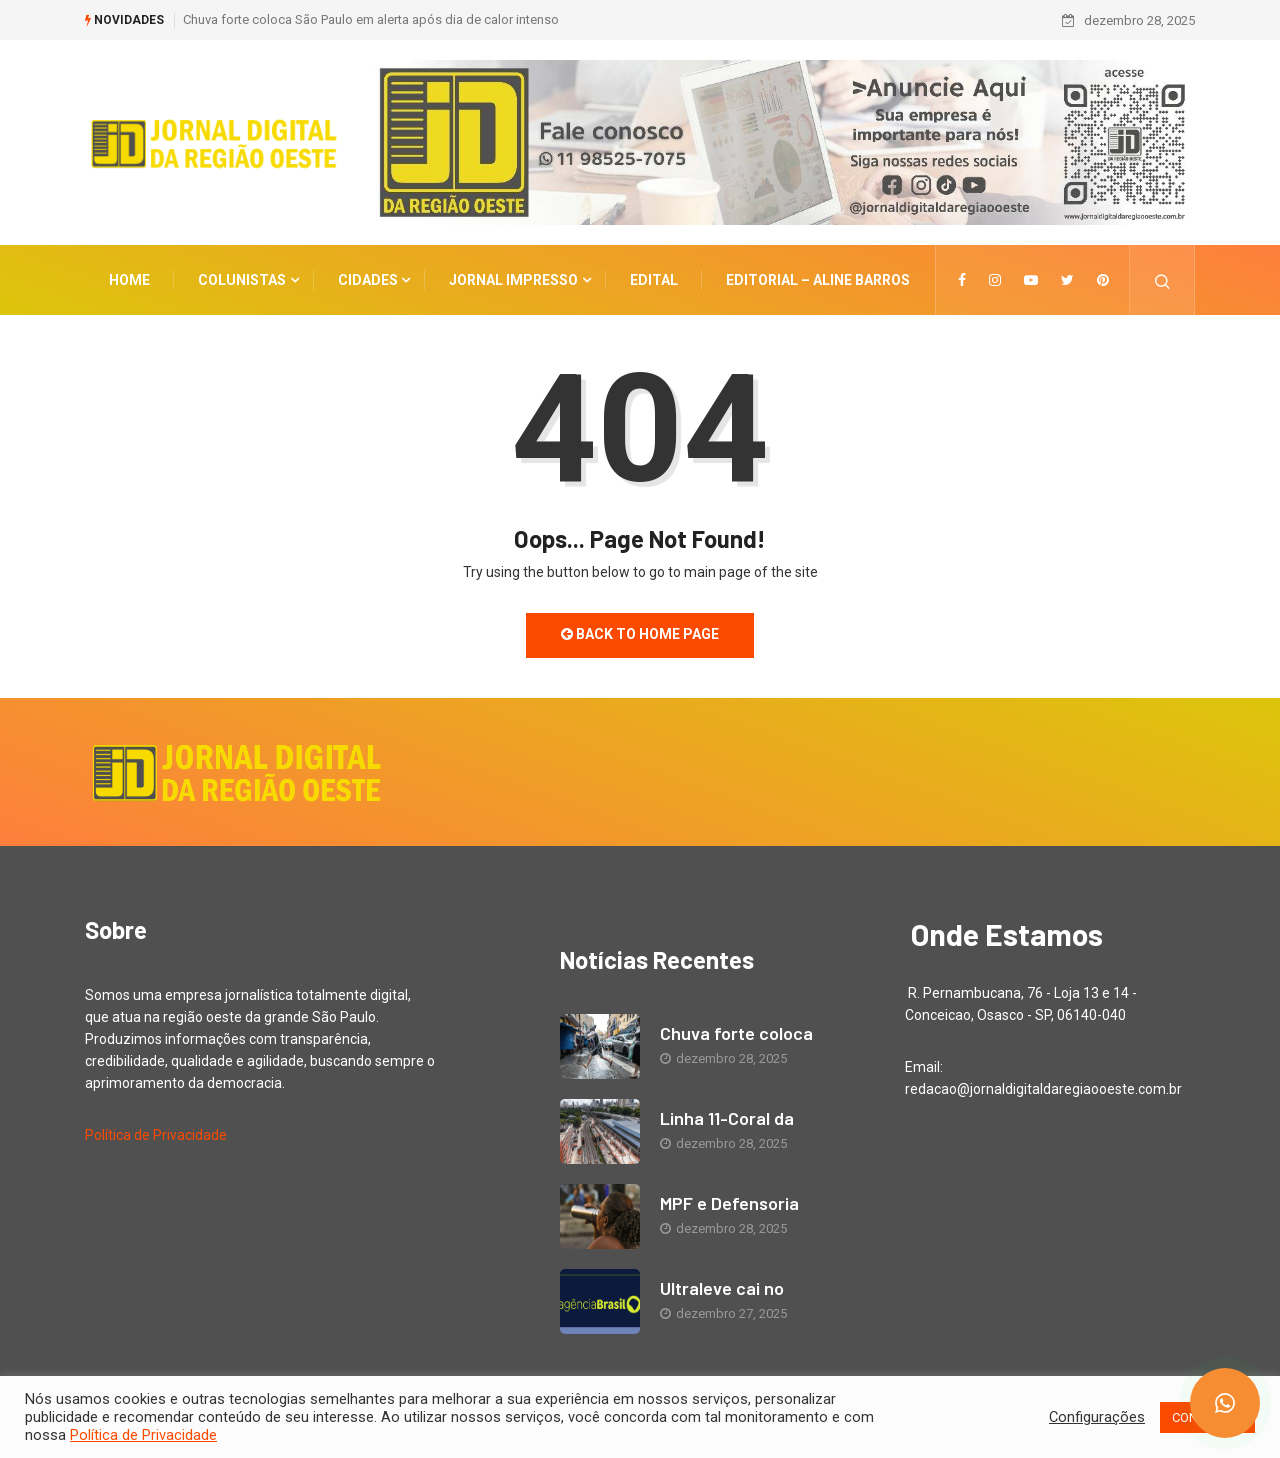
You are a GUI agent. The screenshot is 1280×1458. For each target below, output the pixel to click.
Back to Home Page (640, 634)
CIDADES (368, 280)
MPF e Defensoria (729, 1203)
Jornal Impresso (513, 280)
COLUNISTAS (242, 280)
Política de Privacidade (156, 1135)
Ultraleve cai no (722, 1288)
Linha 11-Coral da (727, 1118)
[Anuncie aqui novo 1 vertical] (782, 142)
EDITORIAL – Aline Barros (818, 280)
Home (129, 280)
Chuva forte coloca (736, 1033)
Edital (654, 280)
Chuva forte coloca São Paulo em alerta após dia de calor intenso (371, 19)
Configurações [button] (1097, 1417)
